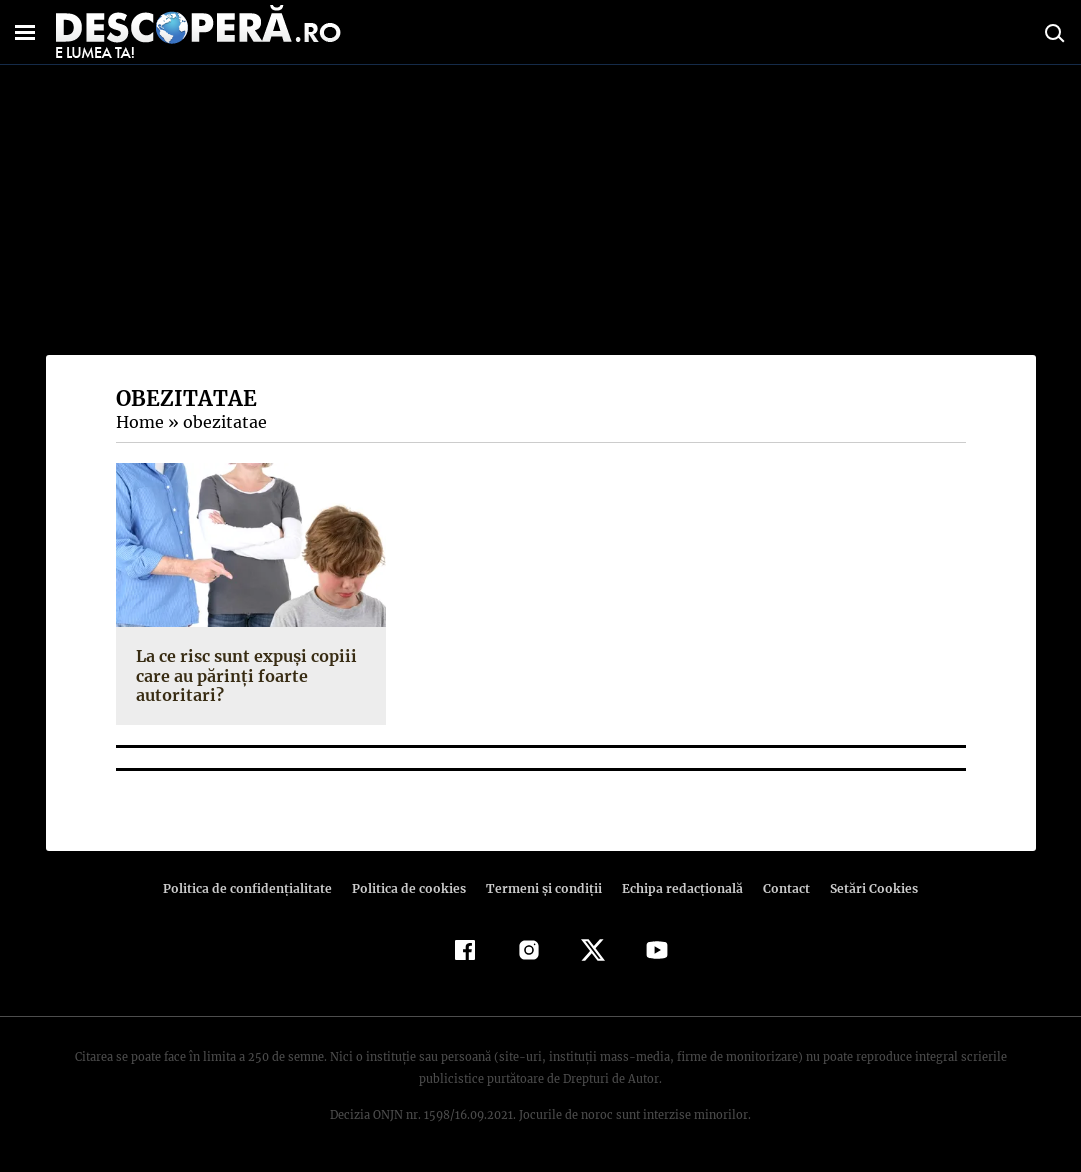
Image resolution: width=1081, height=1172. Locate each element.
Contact (779, 888)
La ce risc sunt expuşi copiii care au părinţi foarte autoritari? (243, 675)
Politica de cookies (412, 888)
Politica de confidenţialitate (257, 888)
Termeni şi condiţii (542, 888)
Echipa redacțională (677, 888)
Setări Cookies (864, 888)
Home (139, 422)
